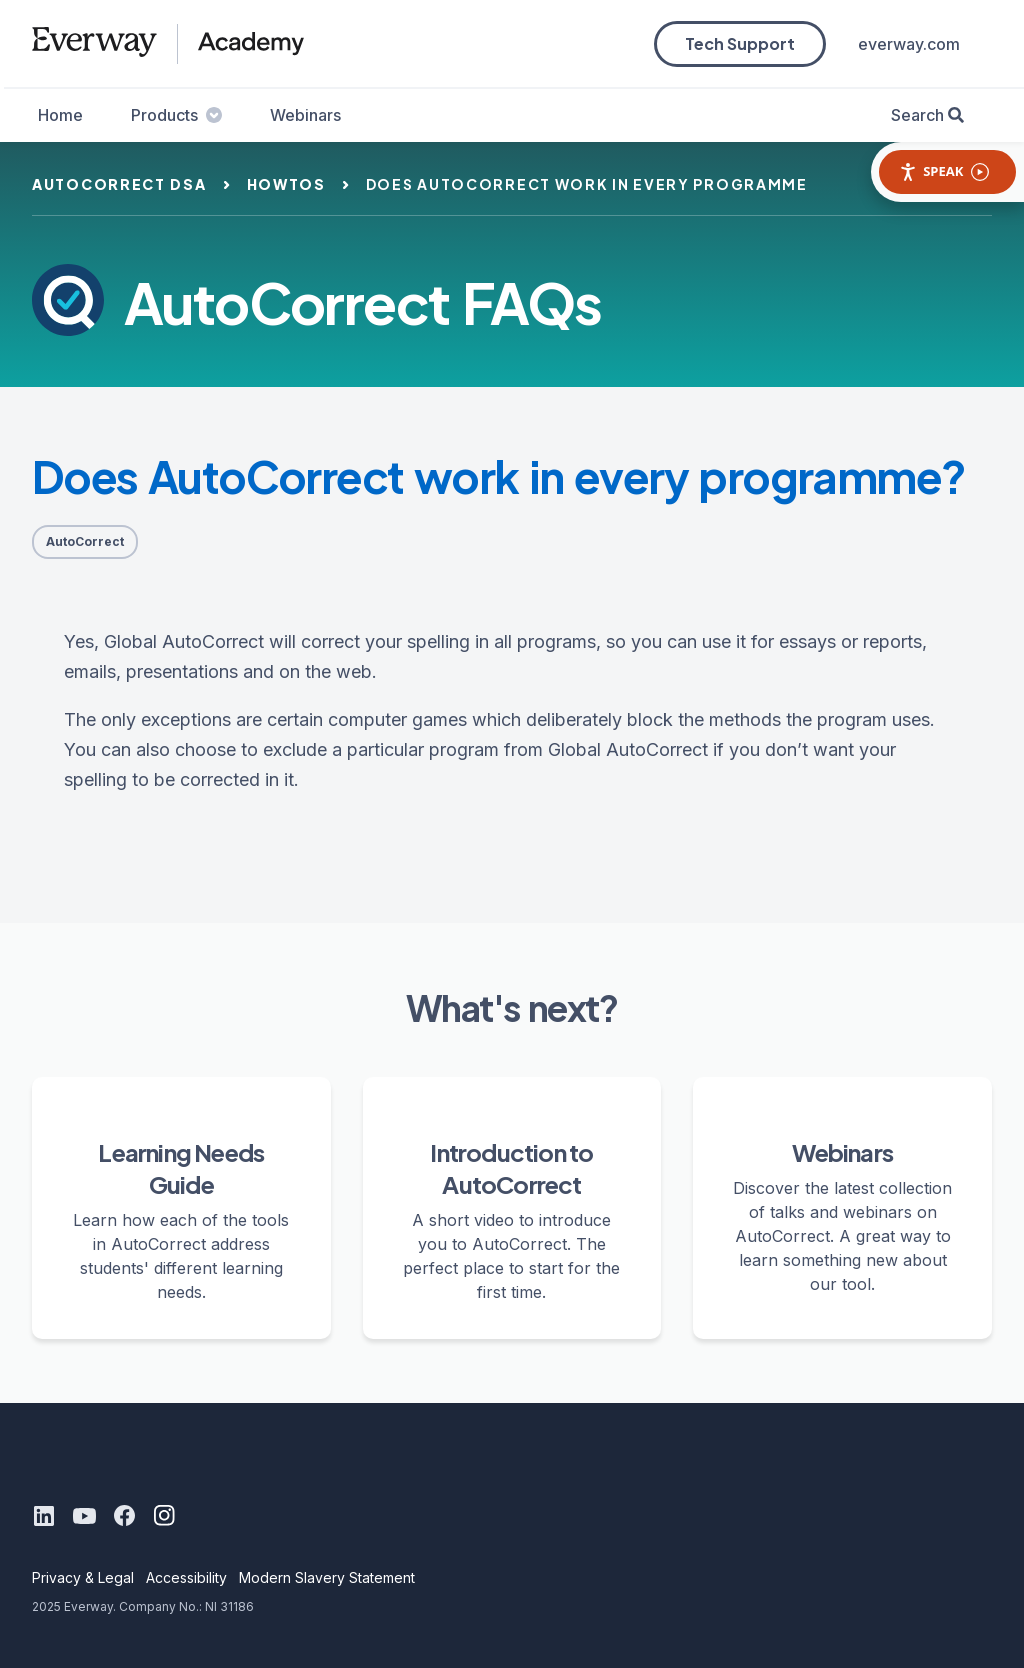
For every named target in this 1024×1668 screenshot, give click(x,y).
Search (917, 115)
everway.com (909, 44)
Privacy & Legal (83, 1577)
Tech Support (740, 43)
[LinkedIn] (44, 1516)
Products (176, 115)
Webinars (305, 115)
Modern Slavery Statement (327, 1577)
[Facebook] (124, 1516)
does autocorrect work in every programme (587, 184)
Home (60, 115)
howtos (286, 184)
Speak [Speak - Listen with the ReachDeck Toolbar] (944, 171)
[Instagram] (164, 1516)
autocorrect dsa (119, 184)
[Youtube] (84, 1516)
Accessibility (186, 1577)
